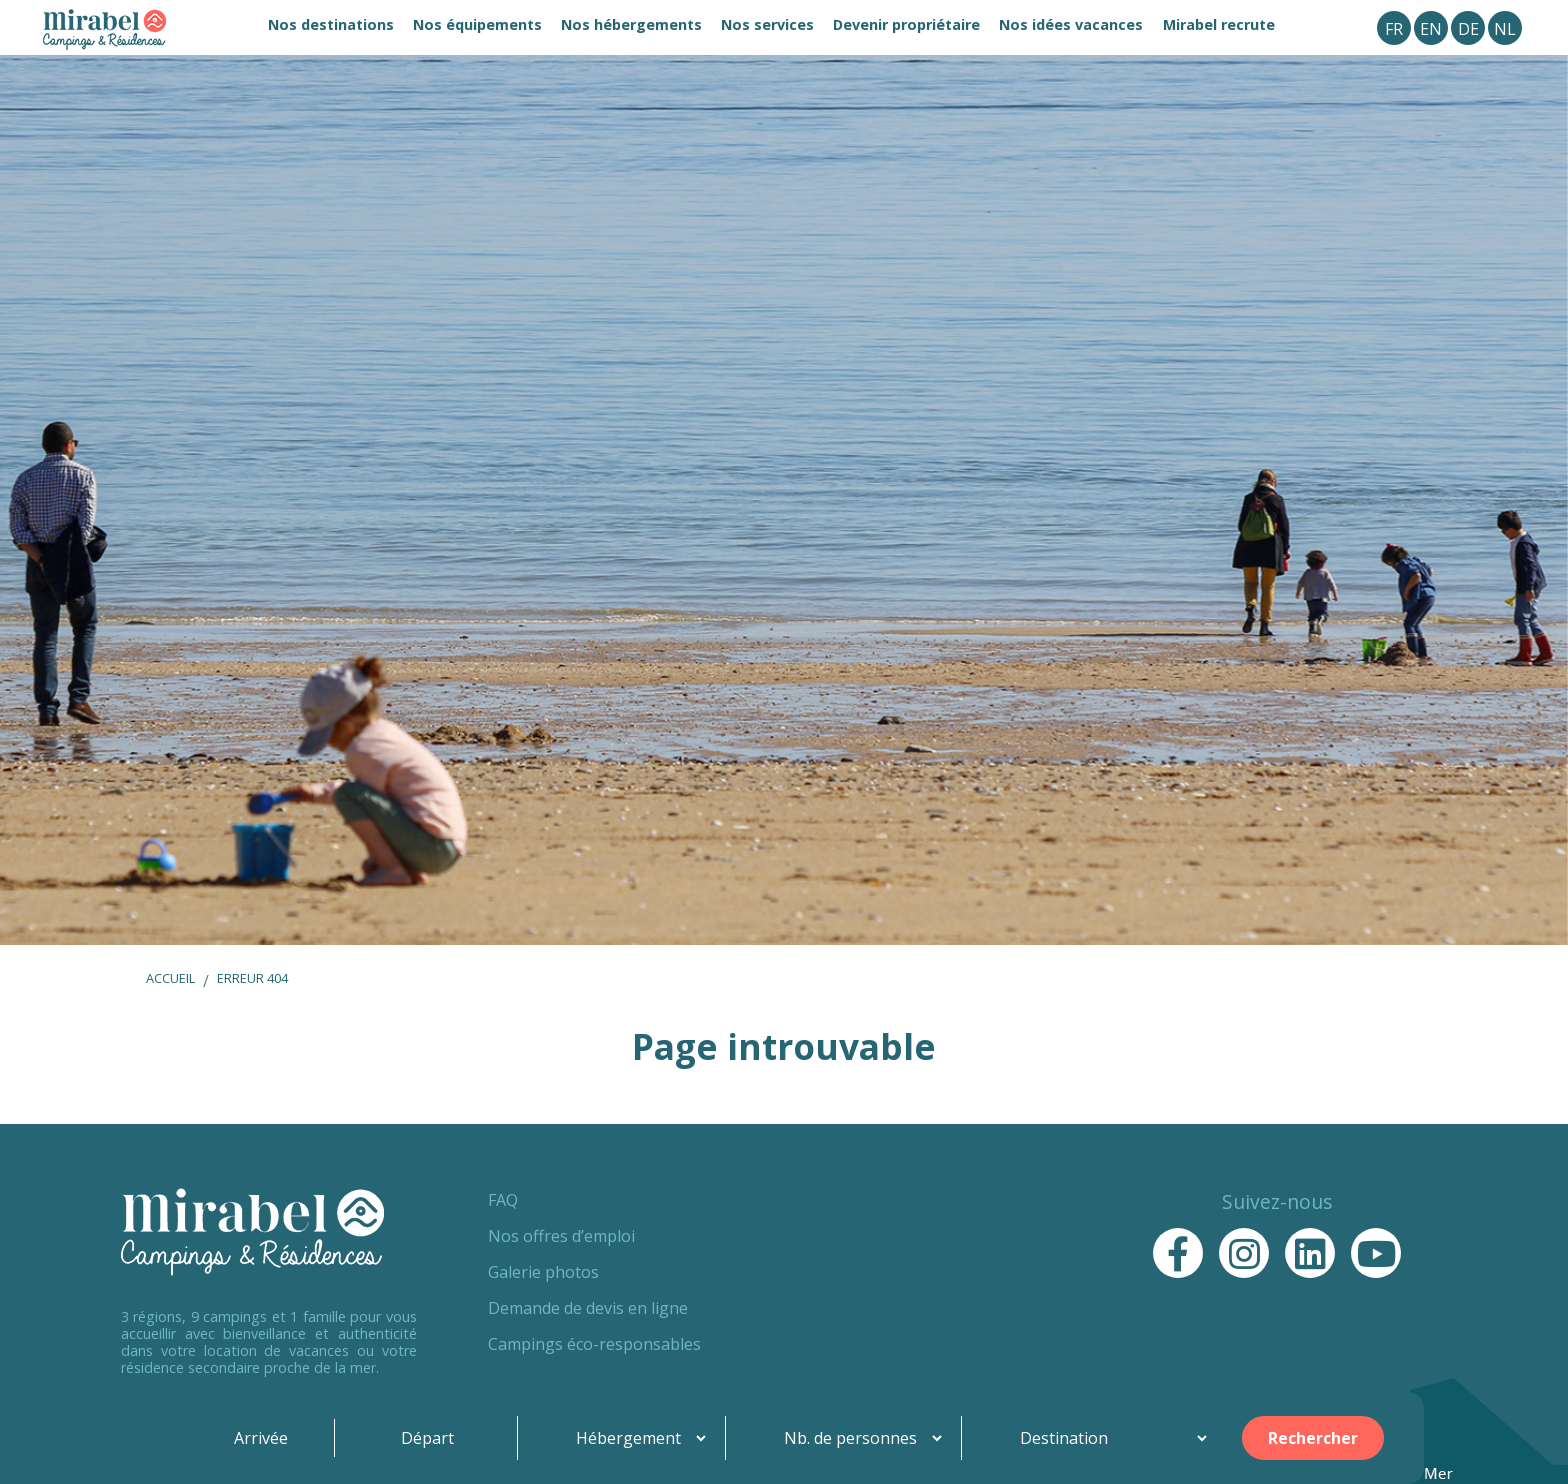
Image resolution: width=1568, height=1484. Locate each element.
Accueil (170, 978)
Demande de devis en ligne (588, 1308)
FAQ (503, 1200)
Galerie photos (543, 1272)
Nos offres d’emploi (561, 1236)
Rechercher (1313, 1438)
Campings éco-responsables (594, 1344)
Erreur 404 (252, 978)
